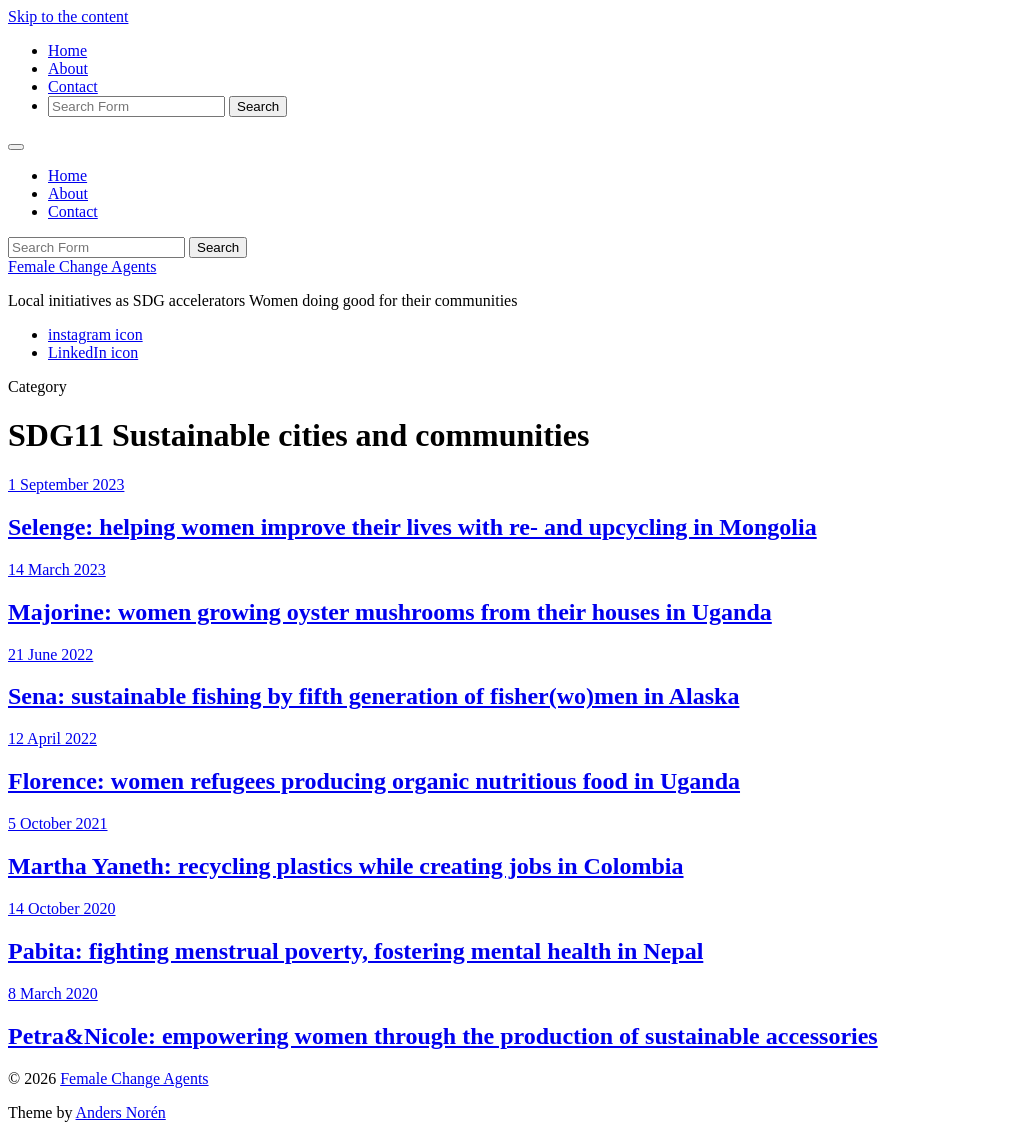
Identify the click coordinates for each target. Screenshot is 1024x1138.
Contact (73, 86)
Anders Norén (121, 1112)
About (68, 68)
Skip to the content (68, 16)
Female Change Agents (82, 266)
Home (67, 50)
